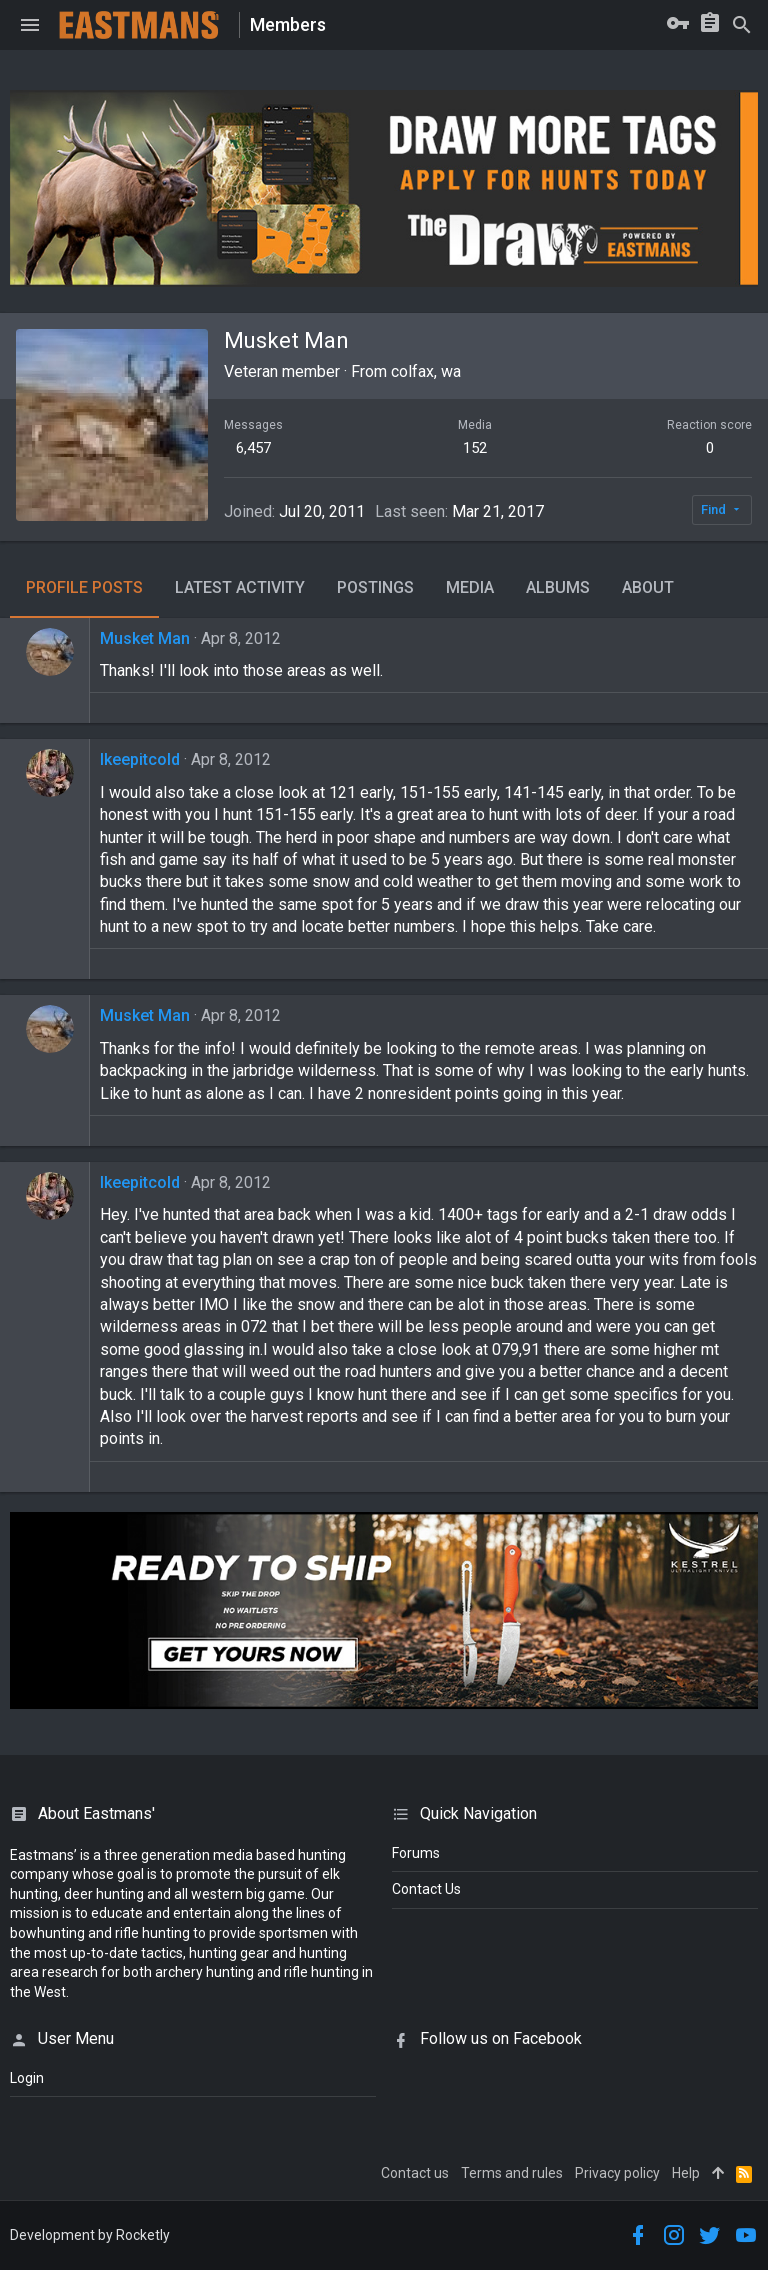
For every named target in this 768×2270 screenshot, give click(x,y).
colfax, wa (426, 371)
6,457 (253, 448)
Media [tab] (470, 587)
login (27, 2078)
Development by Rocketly (90, 2235)
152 (475, 448)
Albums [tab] (558, 587)
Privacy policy (617, 2173)
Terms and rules (512, 2173)
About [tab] (648, 587)
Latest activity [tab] (240, 587)
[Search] (742, 25)
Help (686, 2173)
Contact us (415, 2173)
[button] (30, 25)
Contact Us (426, 1889)
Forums (416, 1853)
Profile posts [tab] (84, 587)
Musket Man (145, 638)
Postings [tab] (375, 587)
